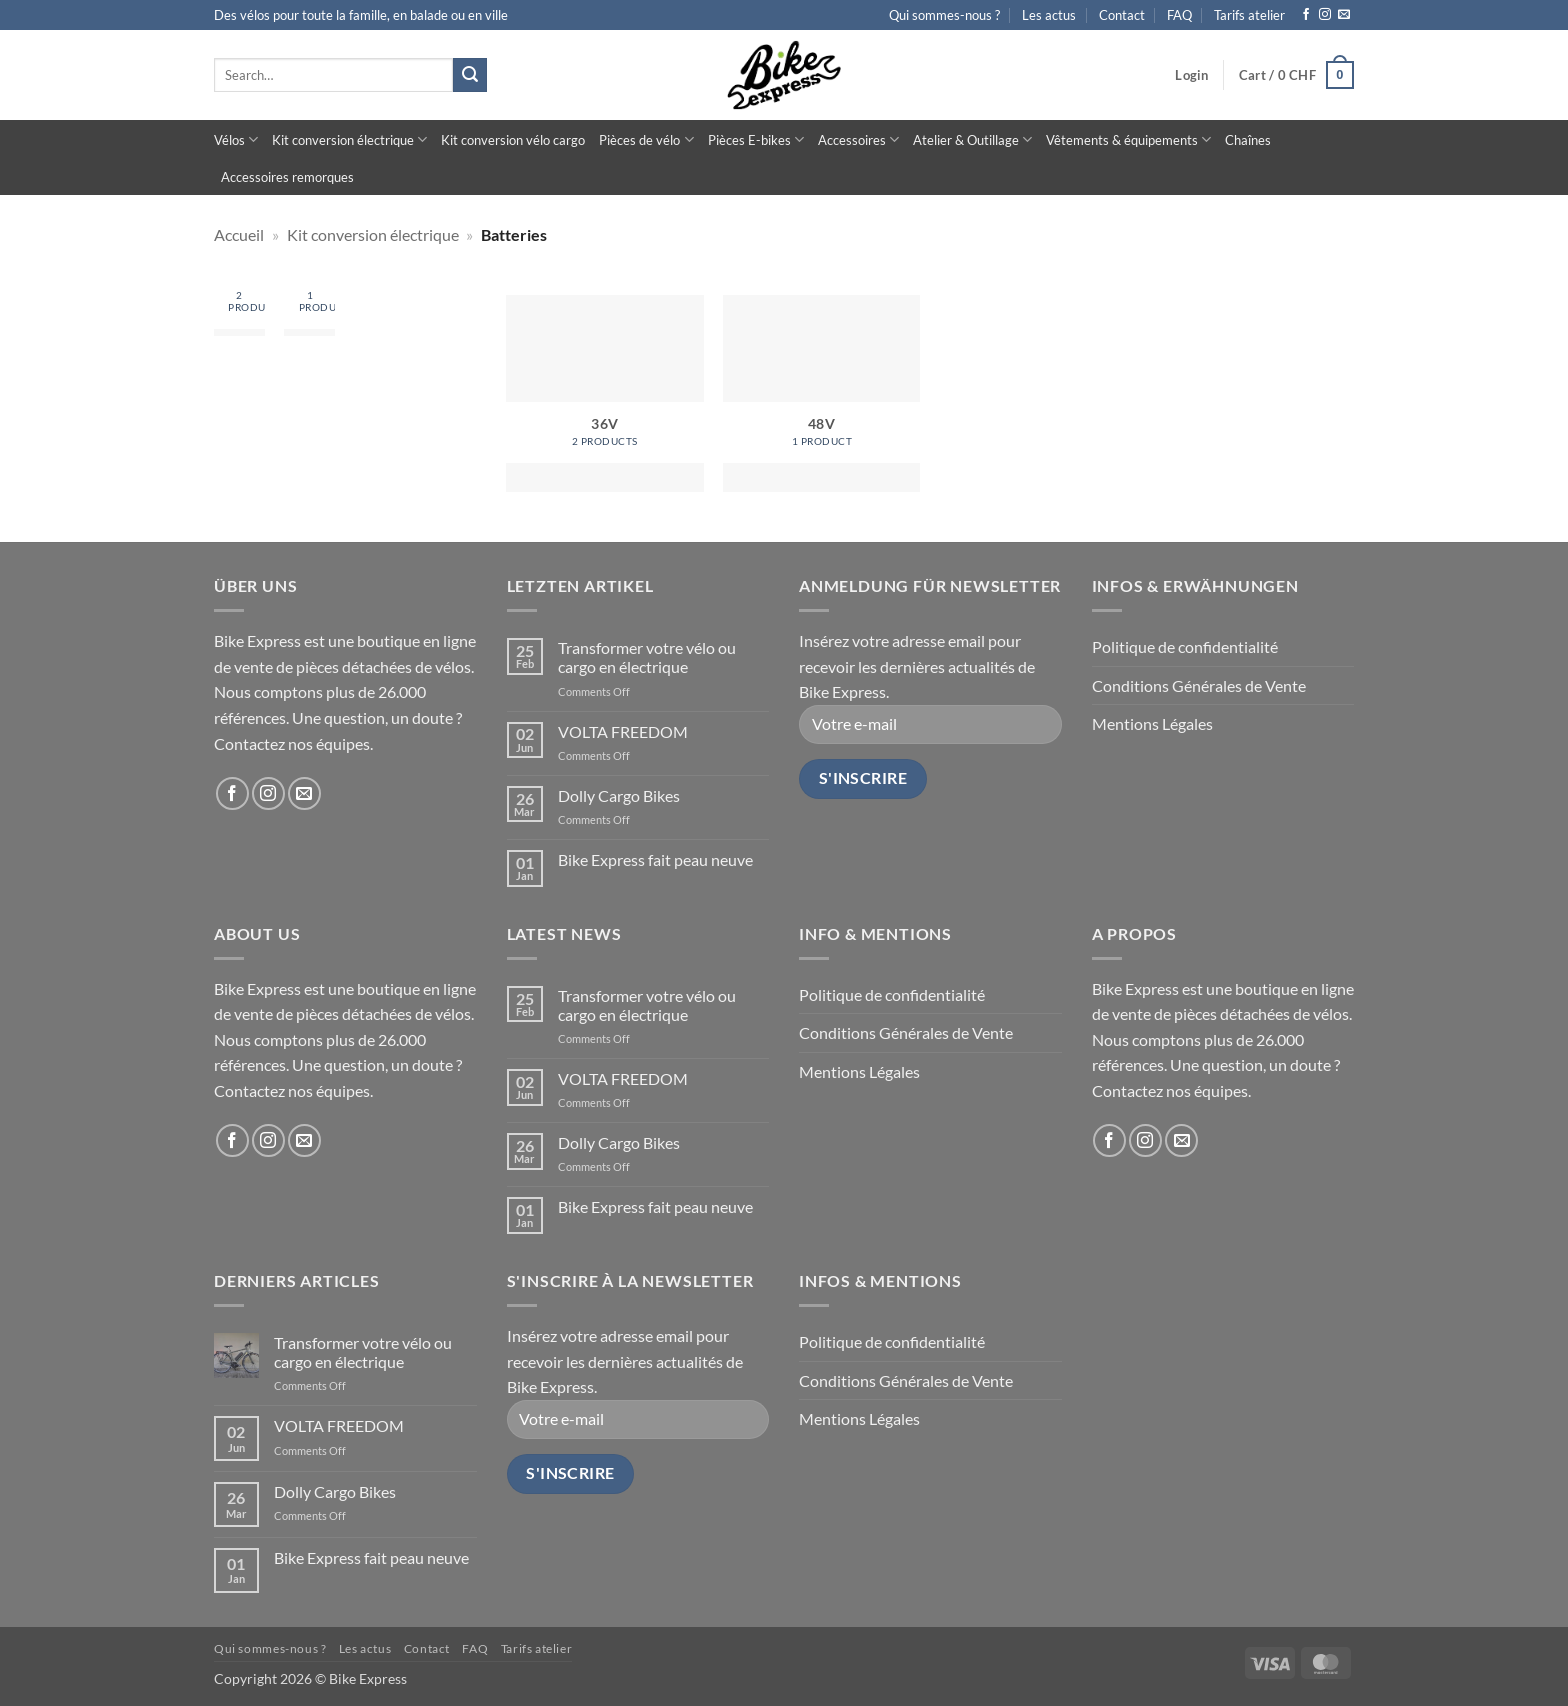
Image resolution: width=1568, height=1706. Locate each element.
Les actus (1049, 15)
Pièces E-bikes (756, 139)
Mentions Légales (1152, 723)
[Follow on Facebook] (1306, 15)
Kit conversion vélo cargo (513, 140)
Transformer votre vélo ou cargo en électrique (647, 657)
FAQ (1179, 15)
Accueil (239, 234)
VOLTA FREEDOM (623, 731)
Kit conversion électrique (349, 139)
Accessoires (858, 139)
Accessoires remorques (287, 177)
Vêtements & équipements (1128, 139)
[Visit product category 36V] (239, 310)
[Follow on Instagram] (1325, 15)
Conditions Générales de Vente (1199, 685)
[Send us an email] (1344, 15)
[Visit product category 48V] (309, 310)
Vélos (236, 139)
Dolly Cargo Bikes (619, 795)
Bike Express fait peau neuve (655, 859)
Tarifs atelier (1249, 15)
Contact (1122, 15)
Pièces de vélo (646, 139)
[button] (1191, 75)
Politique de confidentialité (1185, 646)
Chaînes (1248, 140)
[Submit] (470, 75)
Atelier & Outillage (972, 139)
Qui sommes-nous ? (944, 15)
